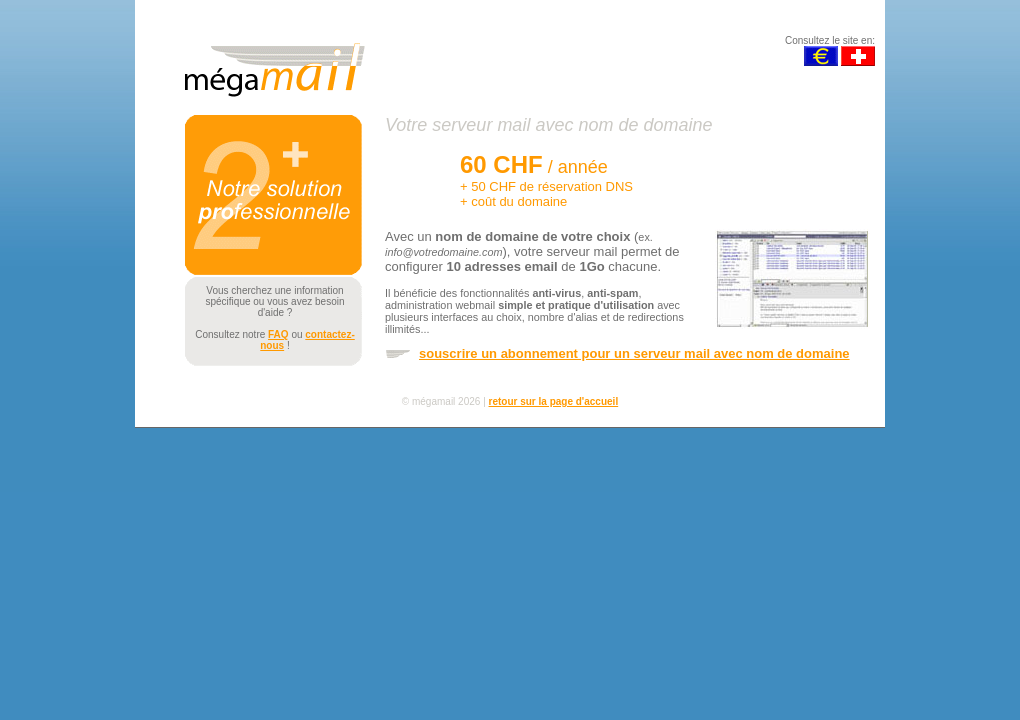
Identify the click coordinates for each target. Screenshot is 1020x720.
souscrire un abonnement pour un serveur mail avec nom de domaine (634, 353)
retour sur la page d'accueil (554, 401)
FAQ (278, 334)
